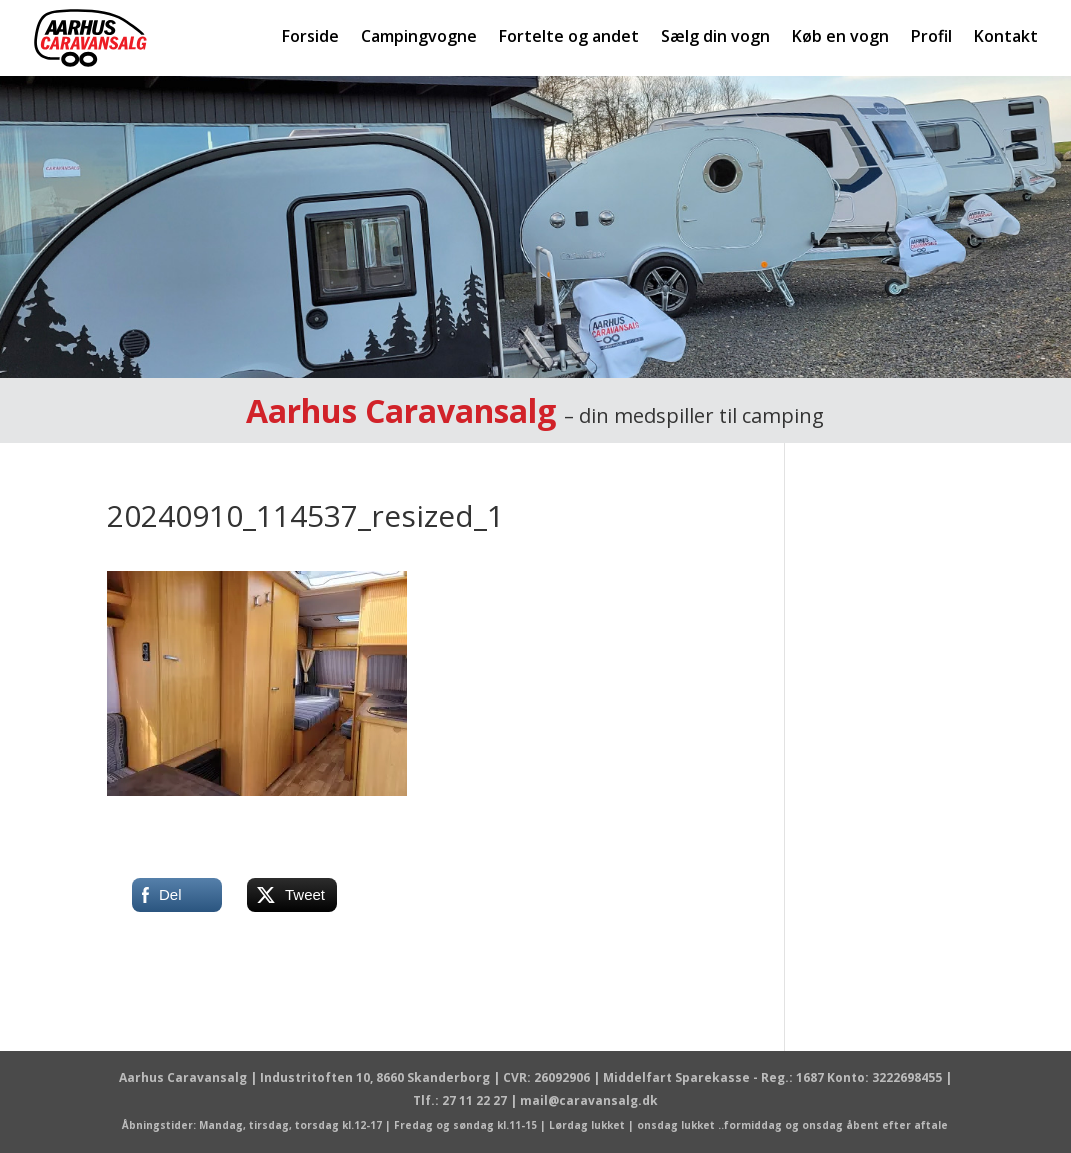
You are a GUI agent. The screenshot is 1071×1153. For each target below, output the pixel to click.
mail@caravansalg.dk (589, 1100)
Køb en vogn (840, 38)
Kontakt (1006, 38)
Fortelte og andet (569, 38)
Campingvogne (419, 38)
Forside (310, 38)
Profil (931, 38)
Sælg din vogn (715, 38)
